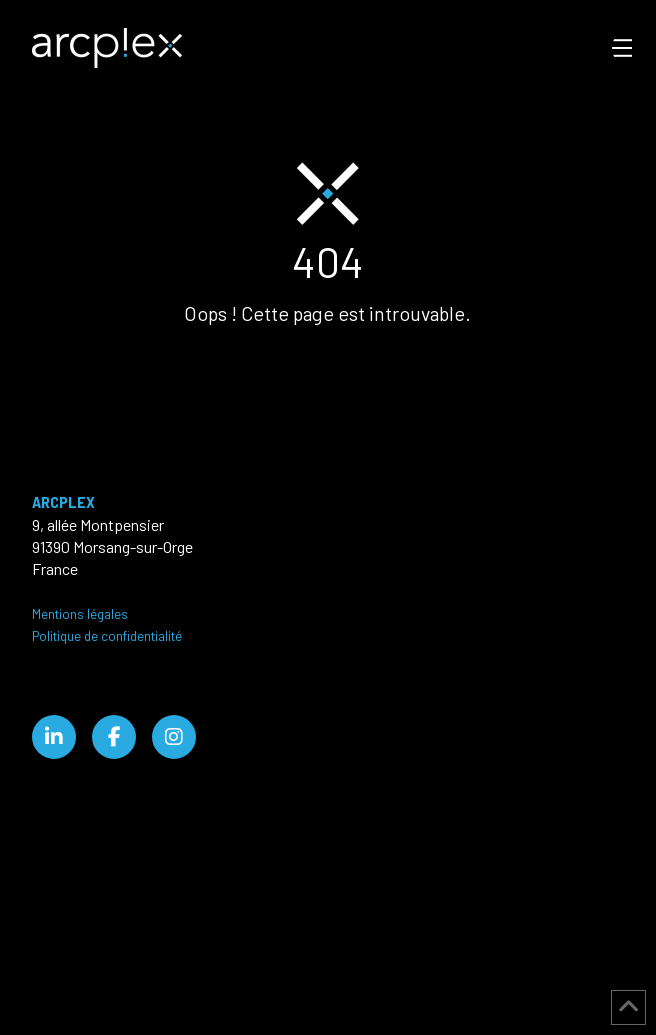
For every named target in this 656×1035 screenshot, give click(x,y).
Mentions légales (80, 614)
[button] (634, 48)
